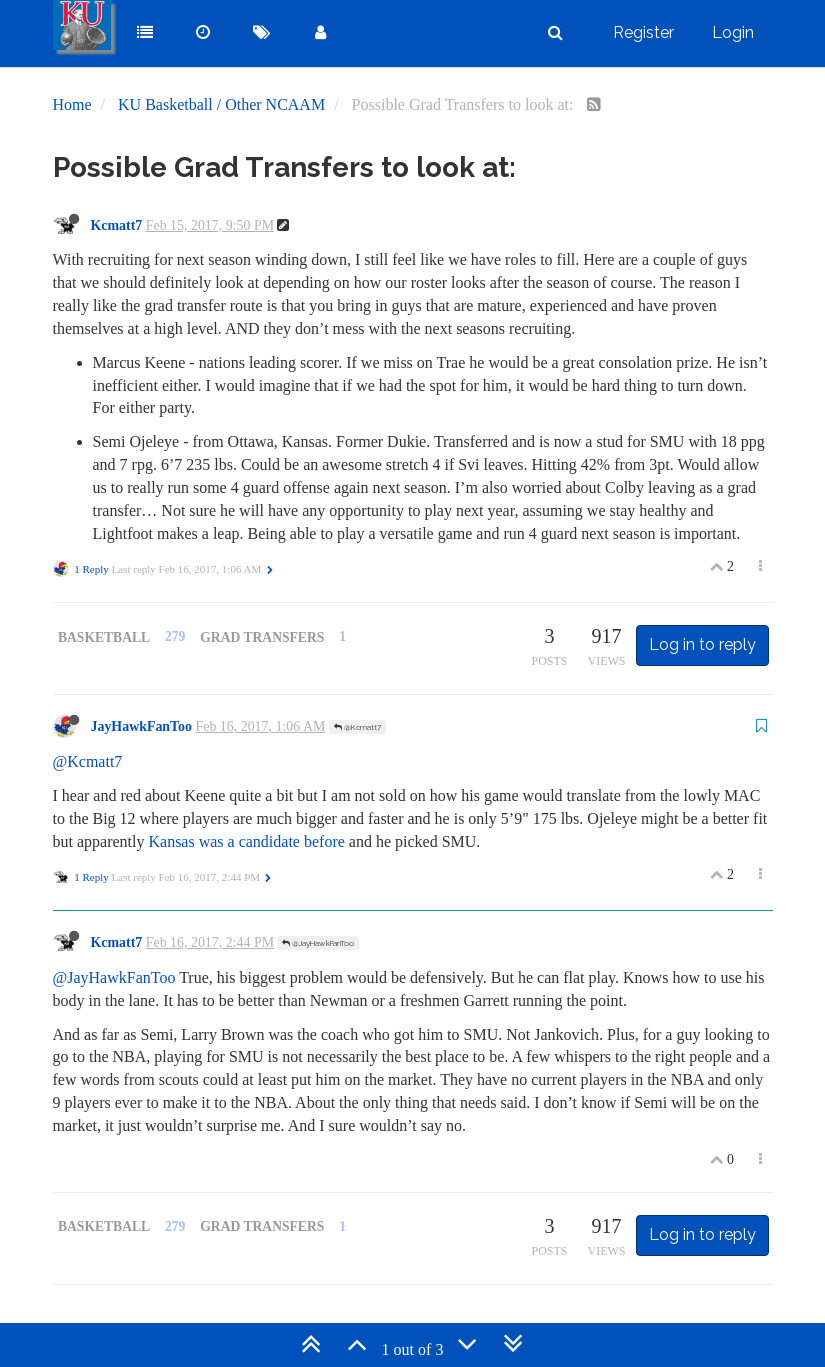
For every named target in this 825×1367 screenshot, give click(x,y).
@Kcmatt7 (357, 727)
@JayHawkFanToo (318, 943)
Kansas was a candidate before (246, 841)
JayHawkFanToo (142, 726)
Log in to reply (702, 644)
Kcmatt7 (117, 225)
